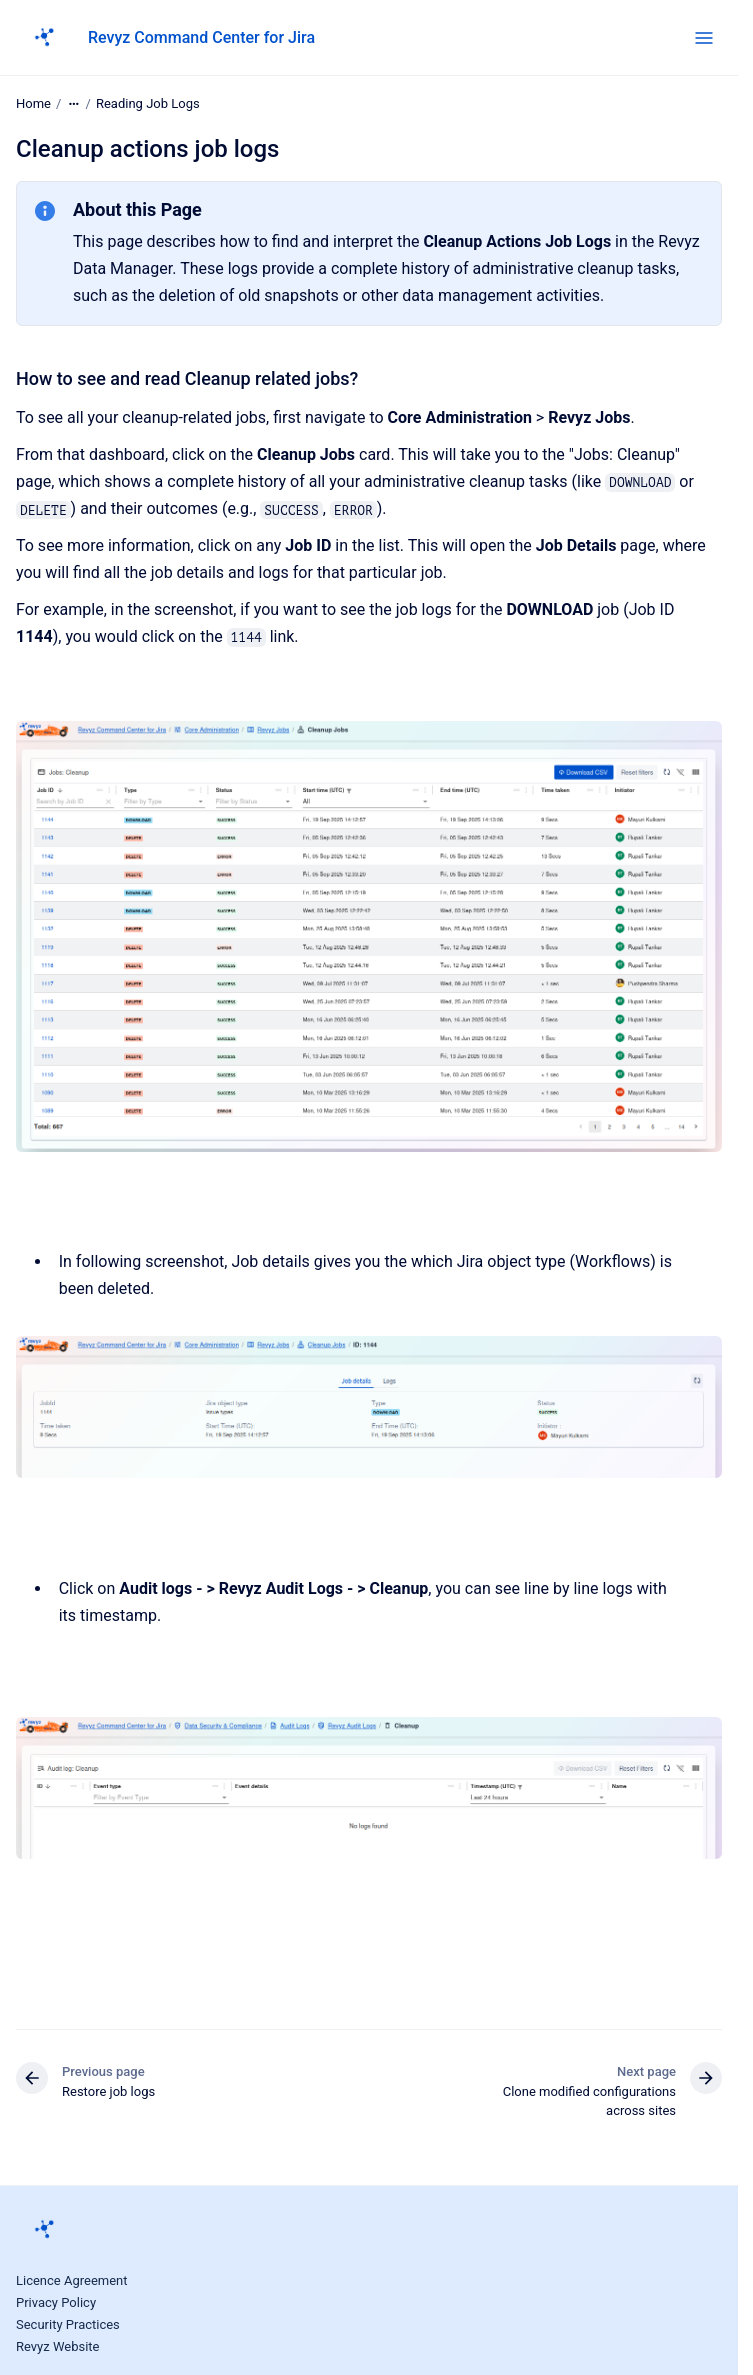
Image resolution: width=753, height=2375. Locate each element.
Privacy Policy (56, 2302)
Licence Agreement (72, 2280)
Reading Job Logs (148, 103)
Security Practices (68, 2324)
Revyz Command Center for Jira (201, 37)
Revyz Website (58, 2346)
